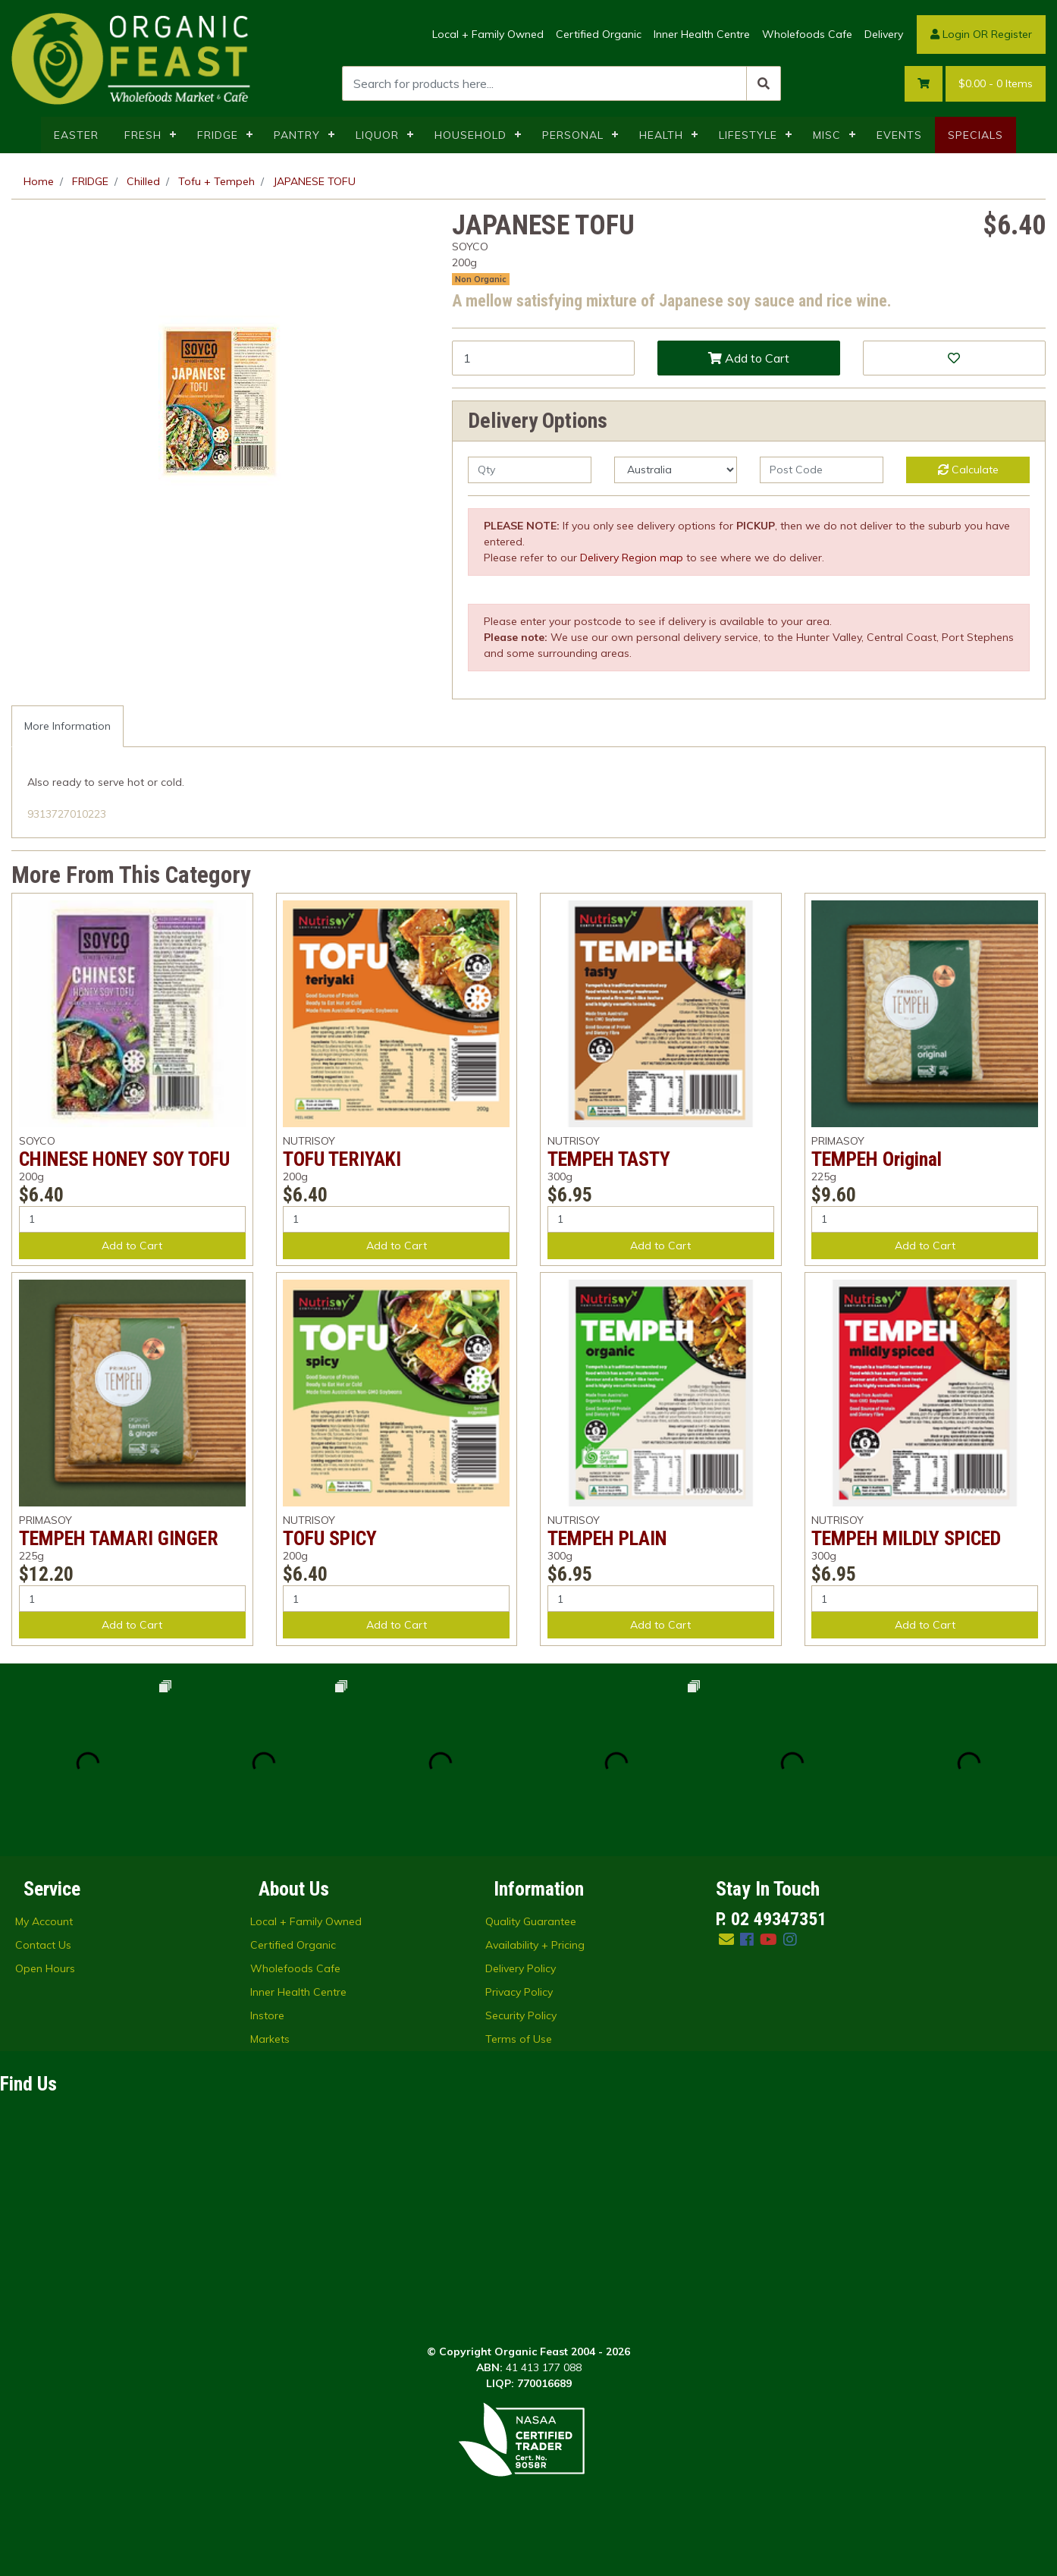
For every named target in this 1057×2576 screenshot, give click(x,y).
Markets (270, 2039)
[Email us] (726, 1939)
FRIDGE (217, 135)
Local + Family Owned (488, 34)
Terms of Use (518, 2039)
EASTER (76, 135)
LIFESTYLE (748, 135)
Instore (267, 2015)
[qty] (529, 470)
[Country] (676, 470)
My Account (44, 1921)
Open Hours (45, 1968)
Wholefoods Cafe (807, 34)
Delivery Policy (520, 1968)
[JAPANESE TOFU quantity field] (543, 358)
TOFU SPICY (330, 1538)
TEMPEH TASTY (608, 1159)
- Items (995, 84)
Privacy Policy (519, 1992)
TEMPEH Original (876, 1159)
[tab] (67, 726)
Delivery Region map (631, 557)
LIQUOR (377, 135)
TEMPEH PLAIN (607, 1538)
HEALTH (661, 135)
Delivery (883, 34)
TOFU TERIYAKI (342, 1159)
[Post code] (821, 470)
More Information (67, 726)
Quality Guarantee (530, 1921)
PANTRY (297, 135)
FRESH (143, 135)
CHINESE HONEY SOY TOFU (124, 1159)
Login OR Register (981, 34)
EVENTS (899, 135)
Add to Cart (748, 358)
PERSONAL (573, 135)
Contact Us (43, 1945)
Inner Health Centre (702, 34)
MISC (827, 135)
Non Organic (481, 279)
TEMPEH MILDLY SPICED (906, 1538)
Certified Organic (598, 34)
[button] (954, 358)
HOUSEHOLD (470, 135)
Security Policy (521, 2015)
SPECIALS (975, 135)
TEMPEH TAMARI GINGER (118, 1538)
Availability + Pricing (535, 1945)
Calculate (968, 469)
